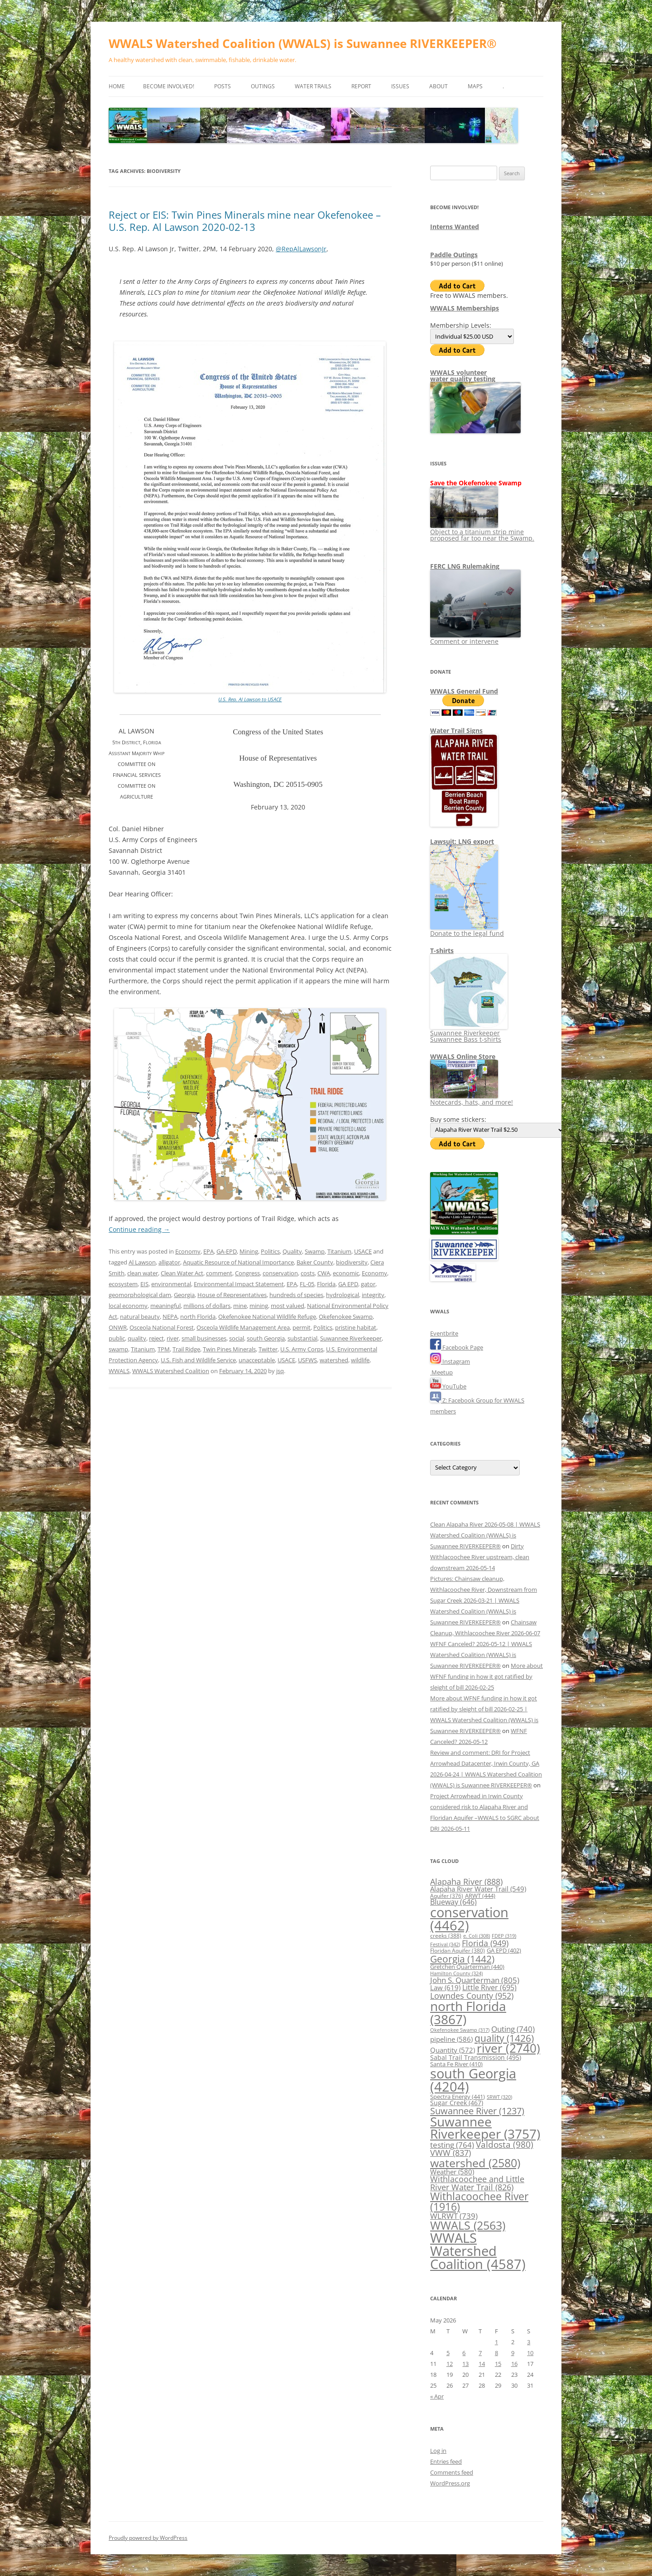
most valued (287, 1306)
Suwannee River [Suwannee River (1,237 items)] (477, 2110)
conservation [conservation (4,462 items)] (469, 1918)
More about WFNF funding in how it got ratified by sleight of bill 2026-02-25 (486, 1676)
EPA (208, 1251)
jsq (280, 1371)
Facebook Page (456, 1347)
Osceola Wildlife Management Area (243, 1327)
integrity (373, 1295)
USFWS (307, 1360)
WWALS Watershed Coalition (170, 1371)
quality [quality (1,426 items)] (504, 2038)
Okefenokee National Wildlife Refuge (267, 1316)
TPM (164, 1349)
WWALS (119, 1371)
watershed (334, 1360)
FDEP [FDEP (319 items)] (504, 1935)
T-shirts (442, 950)
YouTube (448, 1386)
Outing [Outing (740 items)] (513, 2029)
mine (240, 1306)
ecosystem (123, 1284)
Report (361, 86)
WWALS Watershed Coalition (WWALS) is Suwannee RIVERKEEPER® (303, 43)
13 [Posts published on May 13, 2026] (465, 2364)
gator (368, 1284)
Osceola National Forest (161, 1327)
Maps (475, 86)
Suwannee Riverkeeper (351, 1338)
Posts (222, 86)
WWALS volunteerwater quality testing (462, 375)
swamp (118, 1349)
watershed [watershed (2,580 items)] (475, 2162)
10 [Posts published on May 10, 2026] (530, 2353)
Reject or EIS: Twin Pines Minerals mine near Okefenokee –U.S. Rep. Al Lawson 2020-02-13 (245, 220)
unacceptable (257, 1360)
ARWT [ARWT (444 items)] (480, 1895)
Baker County (315, 1262)
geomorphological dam (140, 1295)
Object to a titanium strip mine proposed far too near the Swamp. (482, 531)
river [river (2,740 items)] (508, 2048)
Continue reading (139, 1229)
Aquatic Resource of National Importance (238, 1262)
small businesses (204, 1338)
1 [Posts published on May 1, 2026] (496, 2342)
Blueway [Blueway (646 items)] (453, 1902)
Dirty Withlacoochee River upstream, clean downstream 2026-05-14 (479, 1557)
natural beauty (140, 1316)
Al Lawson (142, 1262)
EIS (144, 1284)
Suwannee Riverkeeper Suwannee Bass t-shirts (469, 1033)
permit (301, 1327)
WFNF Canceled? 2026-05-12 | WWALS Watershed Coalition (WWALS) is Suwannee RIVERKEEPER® (481, 1655)
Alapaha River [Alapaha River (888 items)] (466, 1881)
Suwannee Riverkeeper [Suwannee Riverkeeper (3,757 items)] (485, 2128)
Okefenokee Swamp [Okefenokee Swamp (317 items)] (459, 2029)
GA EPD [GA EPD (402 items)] (504, 1950)
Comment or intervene (475, 638)
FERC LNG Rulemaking (464, 566)
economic (346, 1273)
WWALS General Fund (464, 691)
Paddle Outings (454, 254)
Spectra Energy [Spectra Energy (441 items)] (457, 2096)
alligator (169, 1262)
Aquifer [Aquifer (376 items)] (446, 1896)
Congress (247, 1273)
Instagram (450, 1361)
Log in (438, 2451)
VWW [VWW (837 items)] (450, 2152)
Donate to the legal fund (467, 930)
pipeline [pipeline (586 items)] (451, 2039)
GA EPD (348, 1284)
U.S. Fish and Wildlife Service (198, 1360)
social (236, 1338)
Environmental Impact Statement (239, 1284)
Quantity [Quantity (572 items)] (452, 2049)
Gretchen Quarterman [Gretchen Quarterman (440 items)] (467, 1967)
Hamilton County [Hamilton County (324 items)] (456, 1973)
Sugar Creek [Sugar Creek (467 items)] (456, 2103)
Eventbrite (444, 1333)
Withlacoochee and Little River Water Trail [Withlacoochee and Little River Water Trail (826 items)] (477, 2183)
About (438, 86)
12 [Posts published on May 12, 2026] (449, 2364)
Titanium (339, 1251)
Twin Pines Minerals (229, 1349)
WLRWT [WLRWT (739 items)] (454, 2216)
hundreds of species (296, 1295)
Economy (188, 1251)
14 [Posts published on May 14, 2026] (482, 2364)
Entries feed (446, 2461)
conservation (280, 1273)
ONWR (118, 1327)
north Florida (198, 1316)
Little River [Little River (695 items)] (489, 1987)
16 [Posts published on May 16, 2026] (514, 2364)
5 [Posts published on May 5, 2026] (448, 2353)
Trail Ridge (186, 1349)
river (173, 1338)
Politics (270, 1251)
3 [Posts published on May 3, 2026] (528, 2342)
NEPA (170, 1316)
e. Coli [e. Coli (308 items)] (476, 1936)
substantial (302, 1338)
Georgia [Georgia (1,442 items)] (462, 1958)
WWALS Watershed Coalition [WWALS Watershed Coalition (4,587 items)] (478, 2251)
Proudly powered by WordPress (148, 2538)
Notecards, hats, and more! (471, 1099)
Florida (326, 1284)
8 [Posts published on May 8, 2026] (496, 2353)
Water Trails (313, 86)
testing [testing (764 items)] (452, 2145)
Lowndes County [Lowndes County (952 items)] (471, 1995)
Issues (400, 86)
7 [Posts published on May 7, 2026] (480, 2353)
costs (308, 1273)
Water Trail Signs (456, 730)
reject (156, 1338)
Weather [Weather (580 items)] (452, 2171)
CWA (323, 1273)
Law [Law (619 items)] (445, 1987)
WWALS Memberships (464, 308)
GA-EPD (226, 1251)
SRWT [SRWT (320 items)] (499, 2096)
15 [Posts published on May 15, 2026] (498, 2364)
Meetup (441, 1372)
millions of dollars (206, 1306)
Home (117, 86)
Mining (249, 1251)
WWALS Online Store (462, 1056)
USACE (363, 1251)
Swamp (315, 1251)
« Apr (437, 2396)
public (117, 1338)
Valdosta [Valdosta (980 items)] (504, 2144)
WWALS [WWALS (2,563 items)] (467, 2225)
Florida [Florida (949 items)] (485, 1943)
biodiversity (352, 1262)
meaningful (165, 1306)
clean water (142, 1273)
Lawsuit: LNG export (462, 841)
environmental (171, 1284)
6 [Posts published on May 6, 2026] (463, 2353)
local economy (128, 1306)
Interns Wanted (454, 226)
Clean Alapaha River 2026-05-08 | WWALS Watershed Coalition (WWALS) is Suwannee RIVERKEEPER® (485, 1535)
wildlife (360, 1360)
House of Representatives (232, 1295)
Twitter (268, 1349)
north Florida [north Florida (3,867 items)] (468, 2012)
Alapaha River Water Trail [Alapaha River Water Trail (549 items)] (478, 1888)
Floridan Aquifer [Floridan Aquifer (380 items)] (457, 1950)
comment (219, 1273)
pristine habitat (355, 1327)
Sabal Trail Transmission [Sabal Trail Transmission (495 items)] (475, 2057)
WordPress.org (450, 2483)
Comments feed (451, 2472)
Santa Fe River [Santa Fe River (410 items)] (456, 2064)
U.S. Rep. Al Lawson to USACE (250, 699)
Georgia (184, 1295)
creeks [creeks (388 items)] (445, 1935)
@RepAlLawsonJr (301, 248)
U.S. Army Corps (301, 1349)
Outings (263, 86)
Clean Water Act (182, 1273)
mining (258, 1306)
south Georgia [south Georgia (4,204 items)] (473, 2079)
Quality (292, 1251)
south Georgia (266, 1338)
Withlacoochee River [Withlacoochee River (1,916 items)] (479, 2201)
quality (137, 1338)
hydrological (342, 1295)
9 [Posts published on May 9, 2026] (512, 2353)
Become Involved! (168, 86)
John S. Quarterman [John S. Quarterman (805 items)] (474, 1979)
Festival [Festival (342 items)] (445, 1944)
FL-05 (307, 1284)
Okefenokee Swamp (346, 1316)
